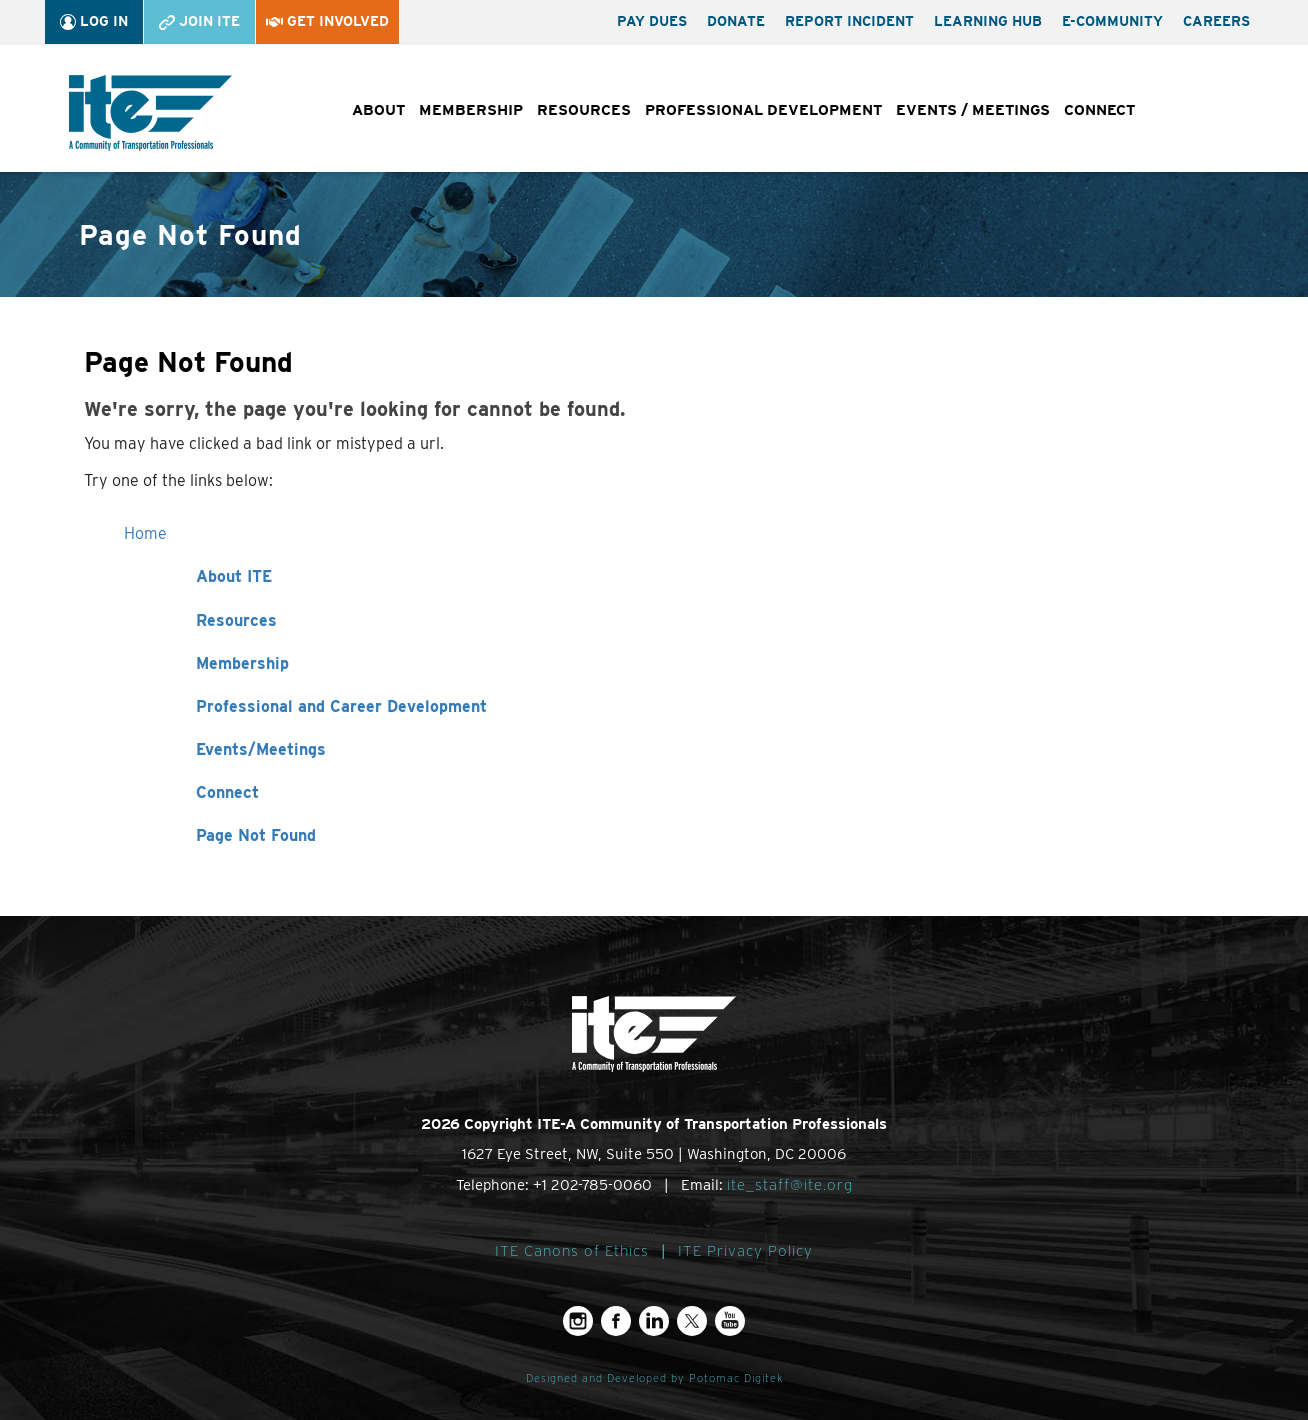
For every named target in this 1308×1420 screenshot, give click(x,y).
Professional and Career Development (341, 706)
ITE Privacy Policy (745, 1251)
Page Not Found (256, 835)
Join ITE (199, 21)
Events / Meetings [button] (973, 110)
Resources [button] (584, 110)
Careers (1216, 21)
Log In (94, 21)
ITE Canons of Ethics (572, 1251)
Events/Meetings (261, 749)
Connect (227, 792)
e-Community (1112, 21)
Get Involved (327, 21)
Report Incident (849, 21)
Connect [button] (1099, 110)
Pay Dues (652, 21)
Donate (736, 21)
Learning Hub (988, 21)
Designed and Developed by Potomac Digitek (654, 1378)
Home (145, 533)
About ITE (234, 576)
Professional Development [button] (763, 110)
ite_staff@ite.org (790, 1185)
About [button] (378, 110)
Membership (242, 663)
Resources (236, 620)
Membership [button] (471, 110)
